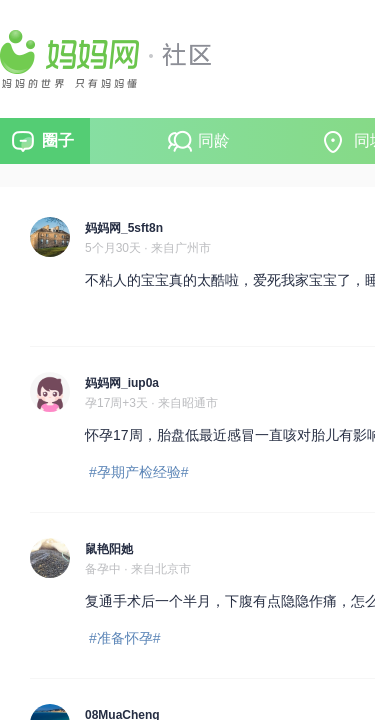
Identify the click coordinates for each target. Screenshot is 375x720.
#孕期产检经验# (139, 472)
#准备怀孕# (125, 638)
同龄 (214, 140)
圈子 (58, 140)
